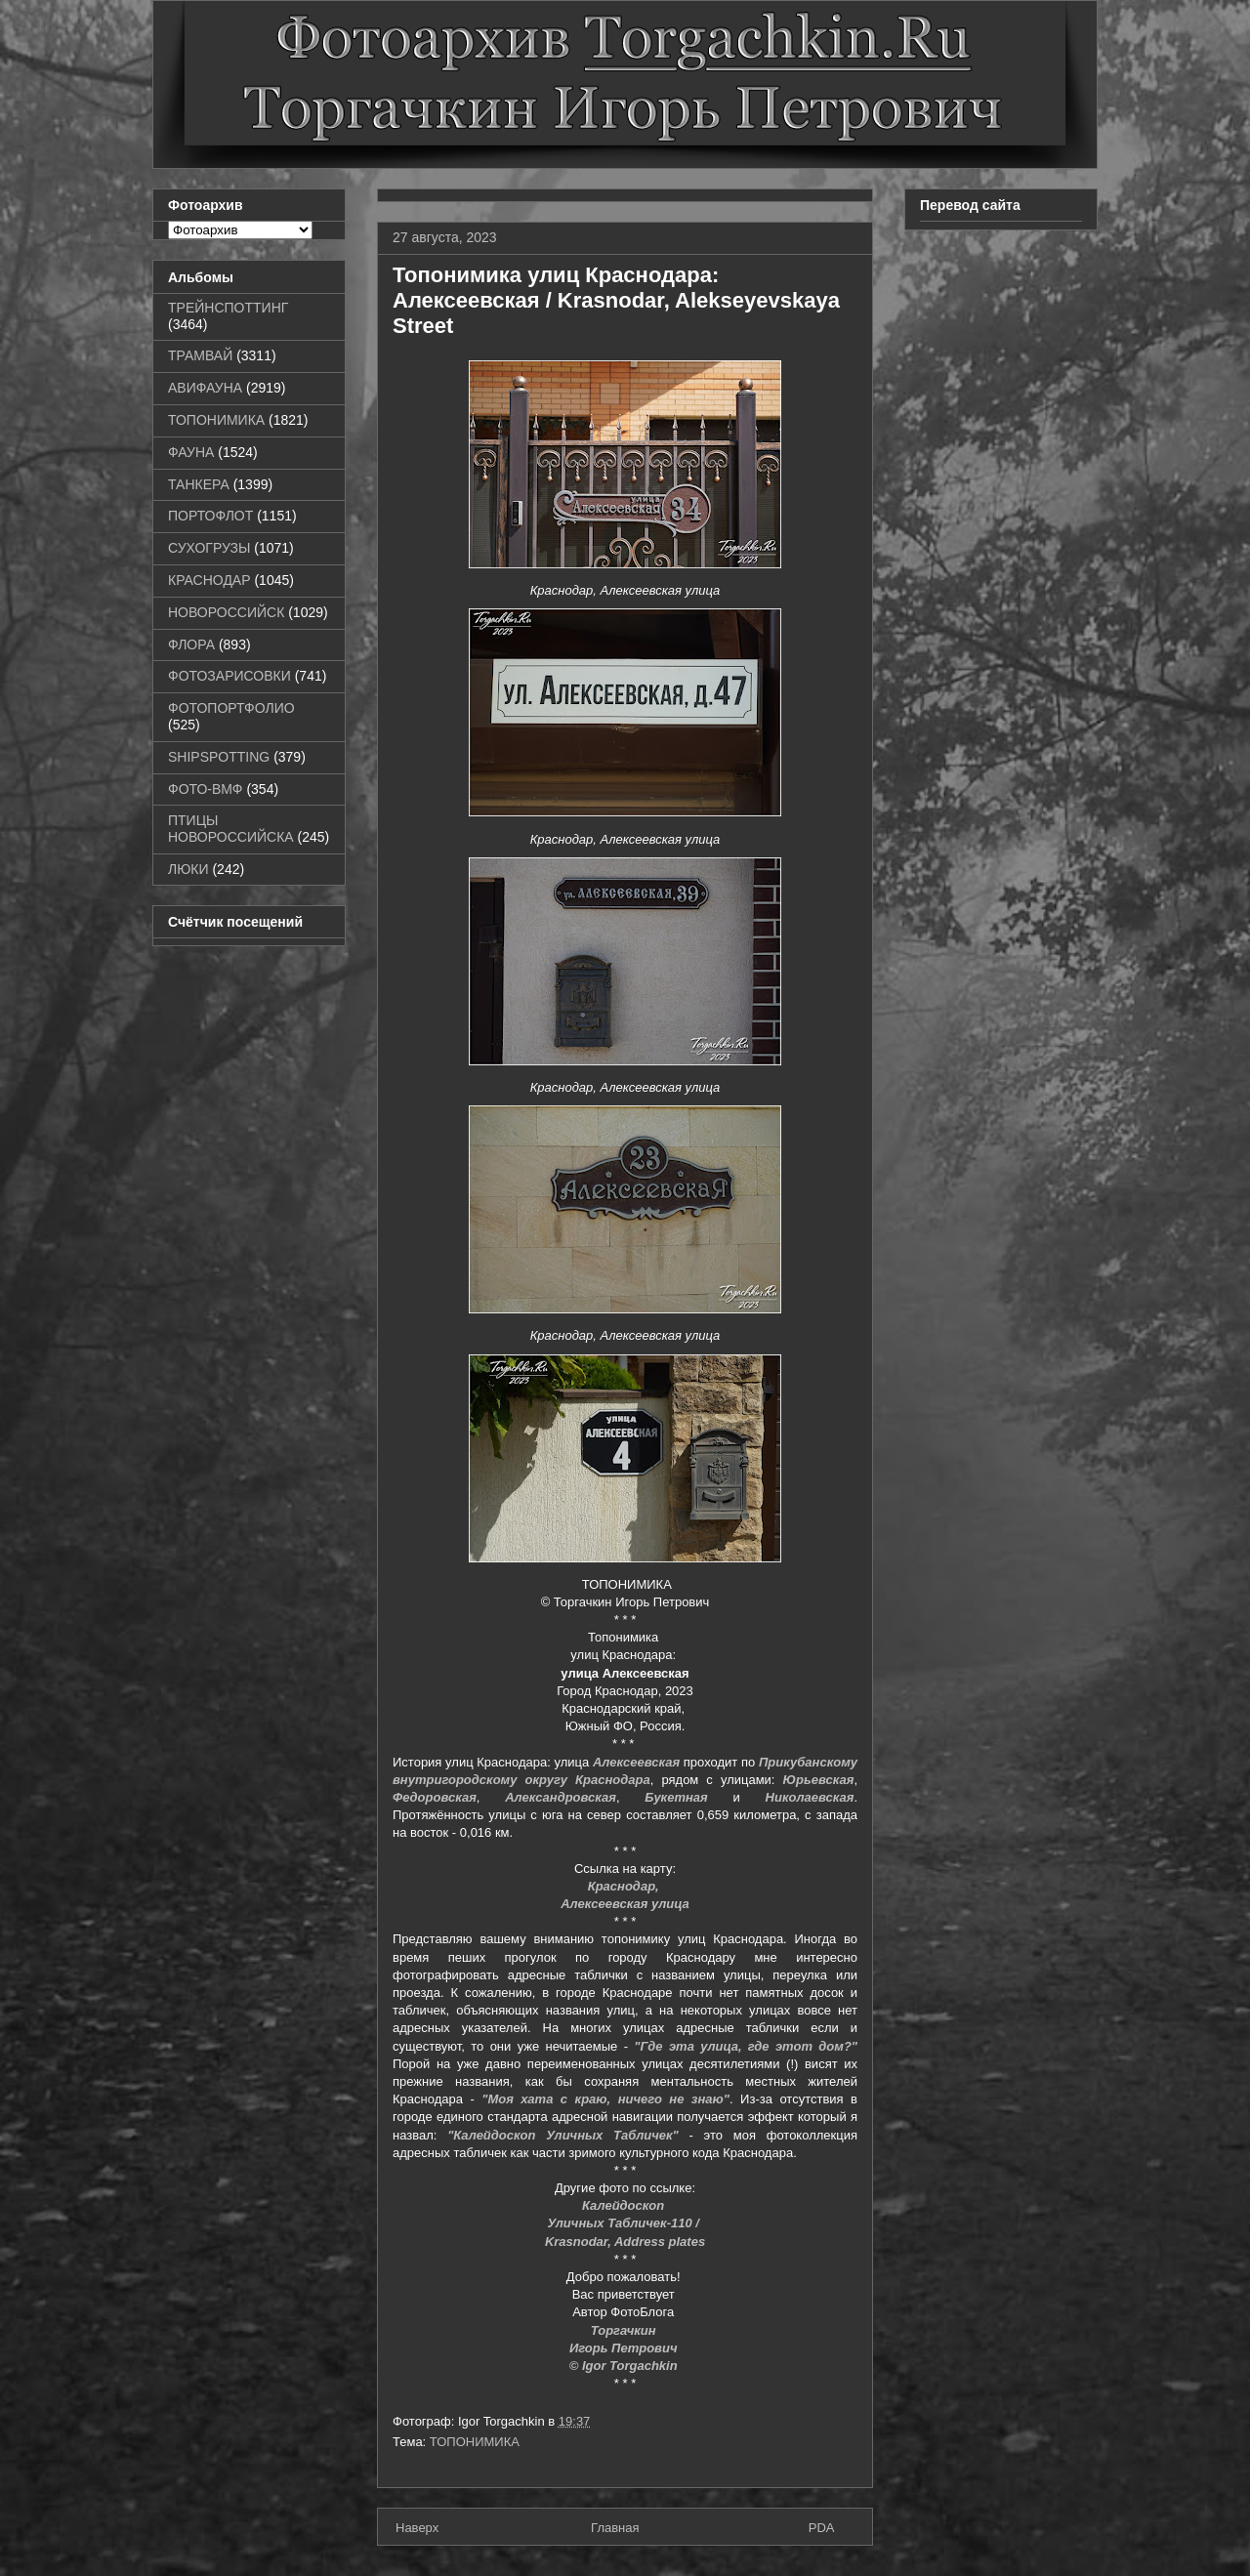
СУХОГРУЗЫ (209, 548)
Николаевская (810, 1797)
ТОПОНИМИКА (475, 2441)
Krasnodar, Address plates (625, 2241)
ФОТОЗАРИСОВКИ (229, 676)
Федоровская (435, 1797)
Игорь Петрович (625, 2348)
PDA (822, 2527)
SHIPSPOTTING (219, 757)
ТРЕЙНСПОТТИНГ (228, 307)
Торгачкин (625, 2330)
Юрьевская (818, 1779)
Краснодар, (625, 1886)
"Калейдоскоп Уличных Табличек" (563, 2135)
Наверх (417, 2527)
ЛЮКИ (188, 869)
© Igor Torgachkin (623, 2365)
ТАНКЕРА (198, 484)
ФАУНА (191, 452)
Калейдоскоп (625, 2205)
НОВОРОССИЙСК (226, 612)
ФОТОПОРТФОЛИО (231, 708)
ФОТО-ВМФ (205, 789)
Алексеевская (636, 1762)
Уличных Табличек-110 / (624, 2223)
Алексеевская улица (625, 1903)
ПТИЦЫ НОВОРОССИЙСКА (231, 828)
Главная (615, 2527)
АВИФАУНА (205, 387)
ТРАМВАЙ (200, 355)
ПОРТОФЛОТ (210, 515)
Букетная (676, 1797)
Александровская (560, 1797)
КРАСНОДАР (209, 580)
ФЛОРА (191, 644)
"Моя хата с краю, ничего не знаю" (605, 2099)
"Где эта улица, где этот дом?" (745, 2046)
